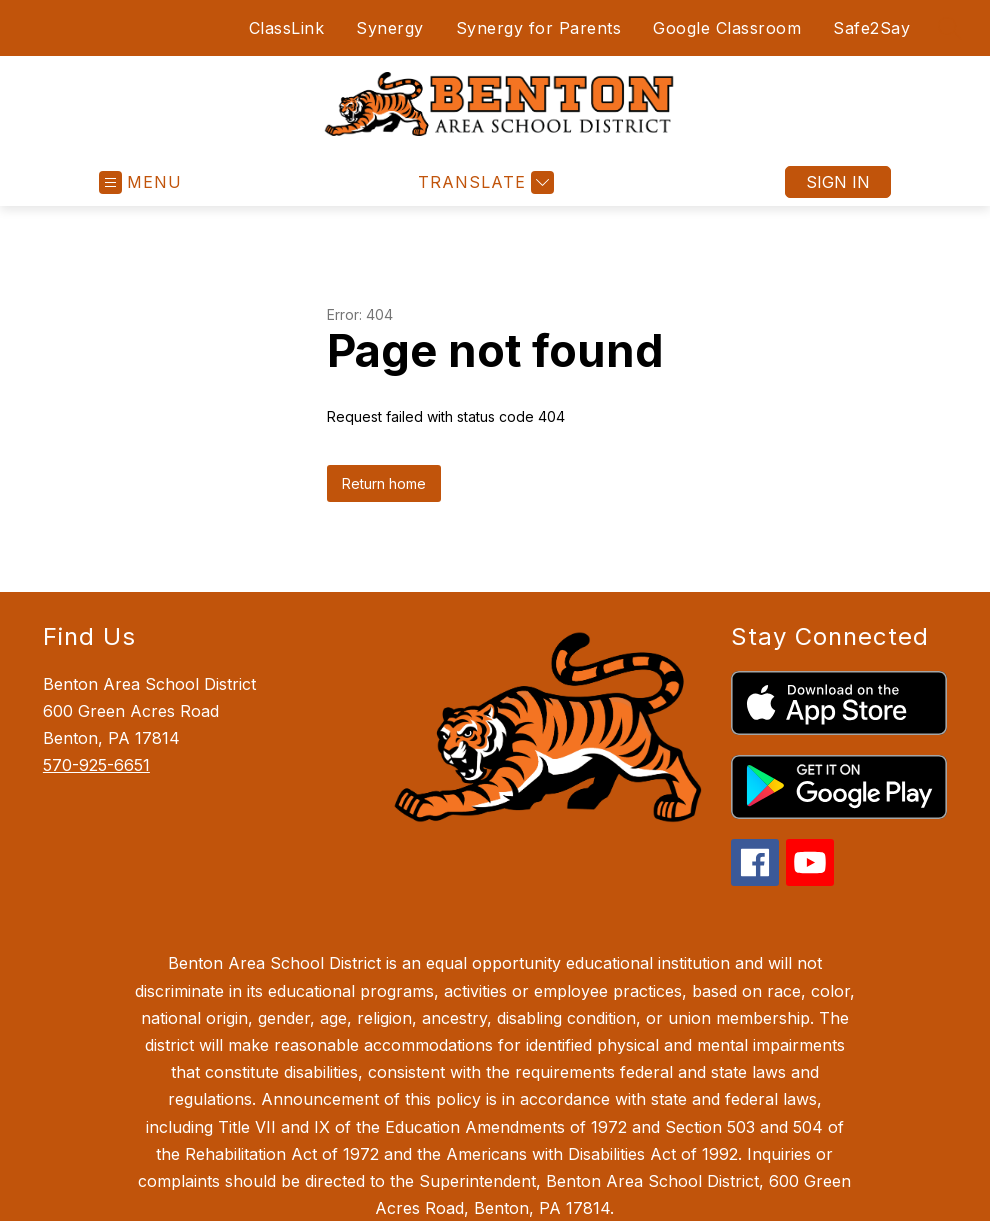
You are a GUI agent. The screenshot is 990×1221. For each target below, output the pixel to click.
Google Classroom (727, 28)
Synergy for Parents (539, 28)
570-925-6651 (96, 765)
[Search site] (950, 28)
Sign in (838, 182)
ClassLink (283, 28)
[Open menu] (140, 182)
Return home (384, 483)
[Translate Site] (483, 182)
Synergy (390, 28)
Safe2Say (871, 28)
